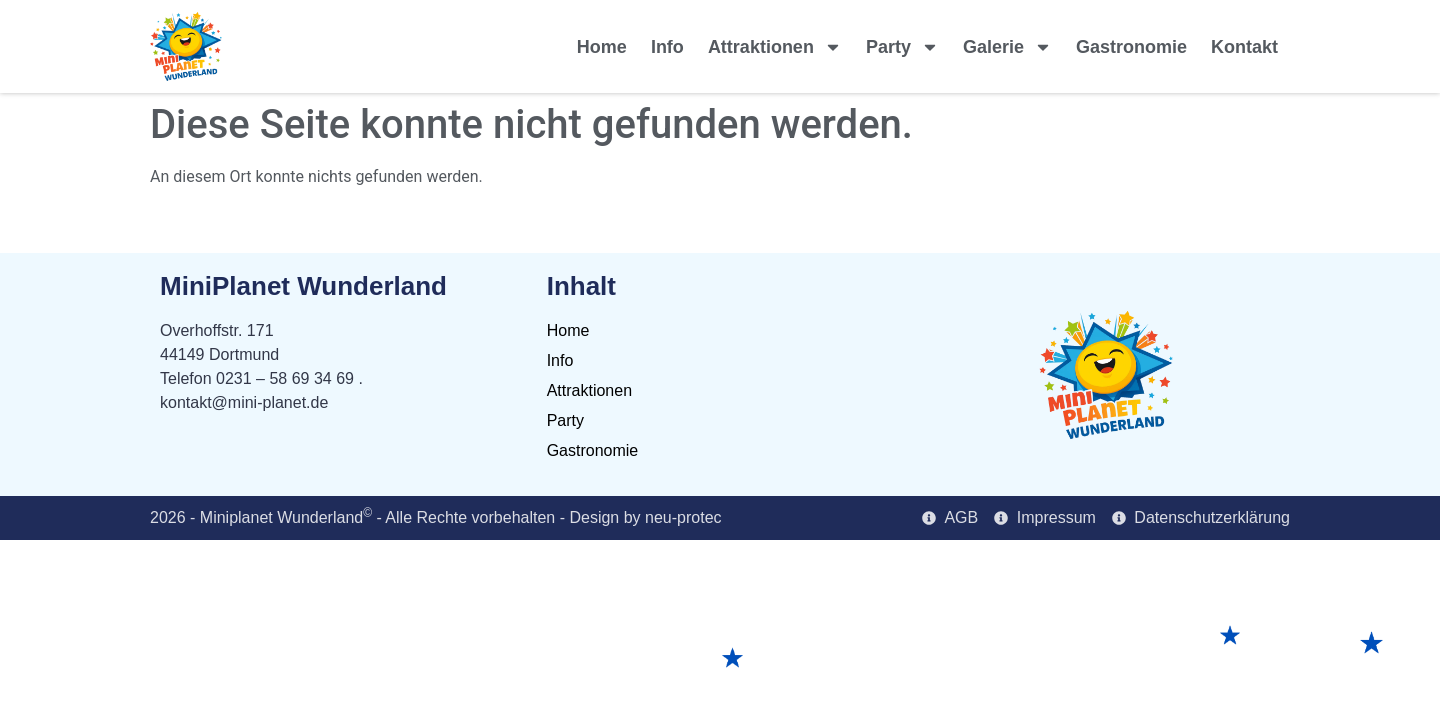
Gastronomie (1131, 47)
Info (667, 47)
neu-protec (683, 517)
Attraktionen (775, 47)
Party (902, 47)
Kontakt (1244, 47)
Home (602, 47)
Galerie (1007, 47)
